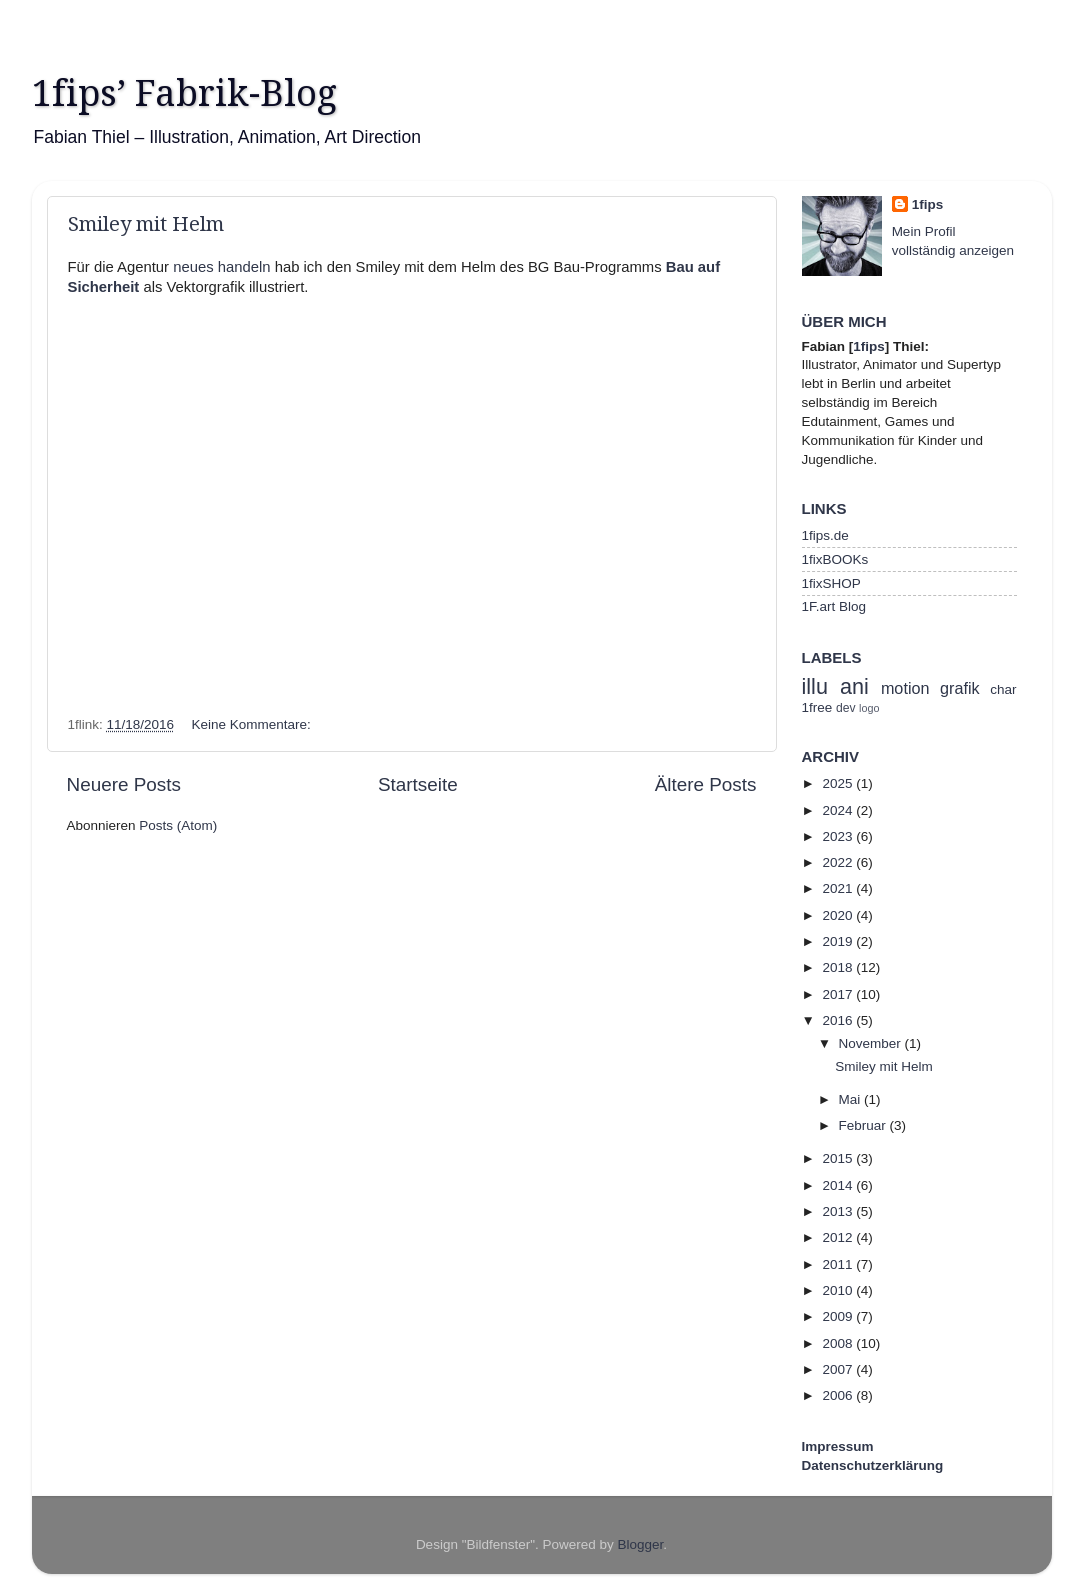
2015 (839, 1158)
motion (905, 688)
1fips (928, 204)
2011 (839, 1264)
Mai (852, 1099)
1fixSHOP (831, 583)
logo (869, 708)
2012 (839, 1237)
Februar (864, 1125)
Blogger (641, 1544)
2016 (839, 1020)
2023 (839, 836)
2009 (839, 1316)
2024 (839, 810)
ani (854, 686)
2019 (839, 941)
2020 (839, 915)
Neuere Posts (124, 784)
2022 (839, 862)
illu (815, 686)
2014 (839, 1185)
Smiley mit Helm (146, 224)
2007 (839, 1369)
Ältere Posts (706, 784)
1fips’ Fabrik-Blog (184, 93)
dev (846, 708)
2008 (839, 1343)
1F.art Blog (834, 606)
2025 (839, 783)
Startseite (418, 784)
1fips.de (825, 535)
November (872, 1043)
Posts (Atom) (178, 825)
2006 (839, 1395)
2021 (839, 888)
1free (817, 707)
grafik (960, 688)
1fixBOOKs (835, 559)
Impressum (838, 1446)
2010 (839, 1290)
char (1003, 689)
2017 (839, 994)
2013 (839, 1211)
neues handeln (221, 267)
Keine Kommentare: (252, 724)
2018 (839, 967)
